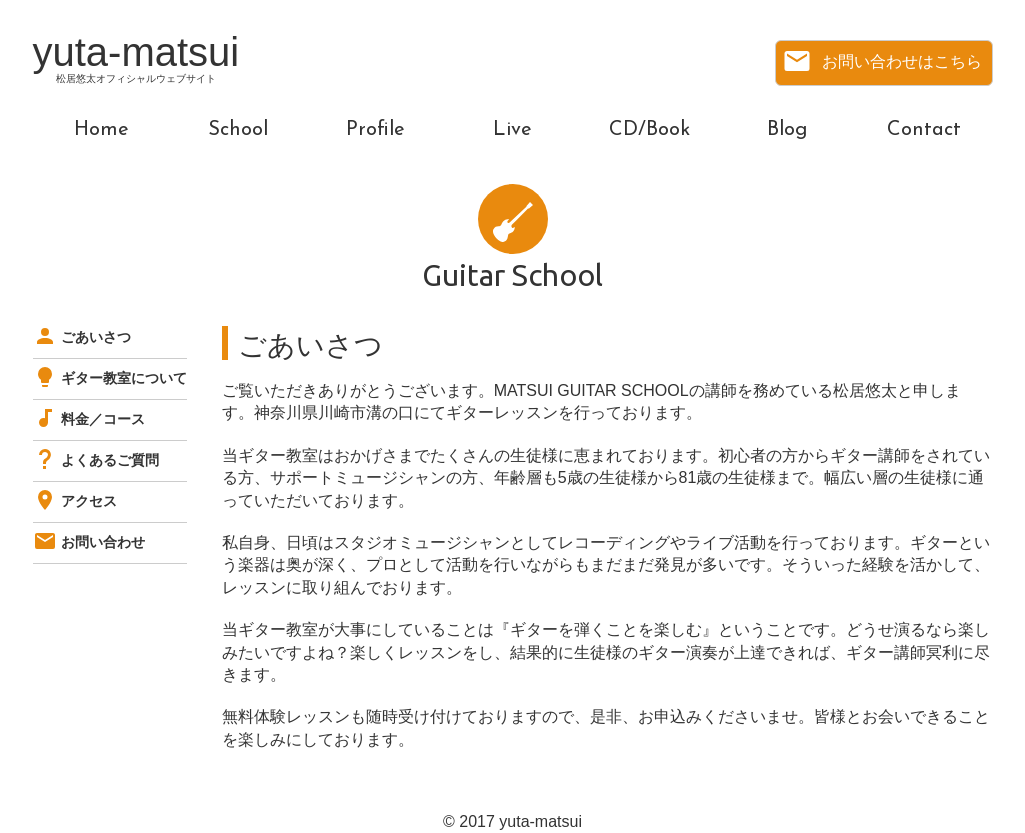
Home (101, 130)
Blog (787, 130)
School (238, 130)
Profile (375, 130)
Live (512, 130)
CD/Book (649, 130)
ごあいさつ (82, 337)
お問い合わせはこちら (882, 61)
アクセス (75, 501)
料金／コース (89, 419)
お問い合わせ (89, 542)
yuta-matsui (136, 61)
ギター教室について (110, 378)
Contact (924, 130)
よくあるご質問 (96, 460)
